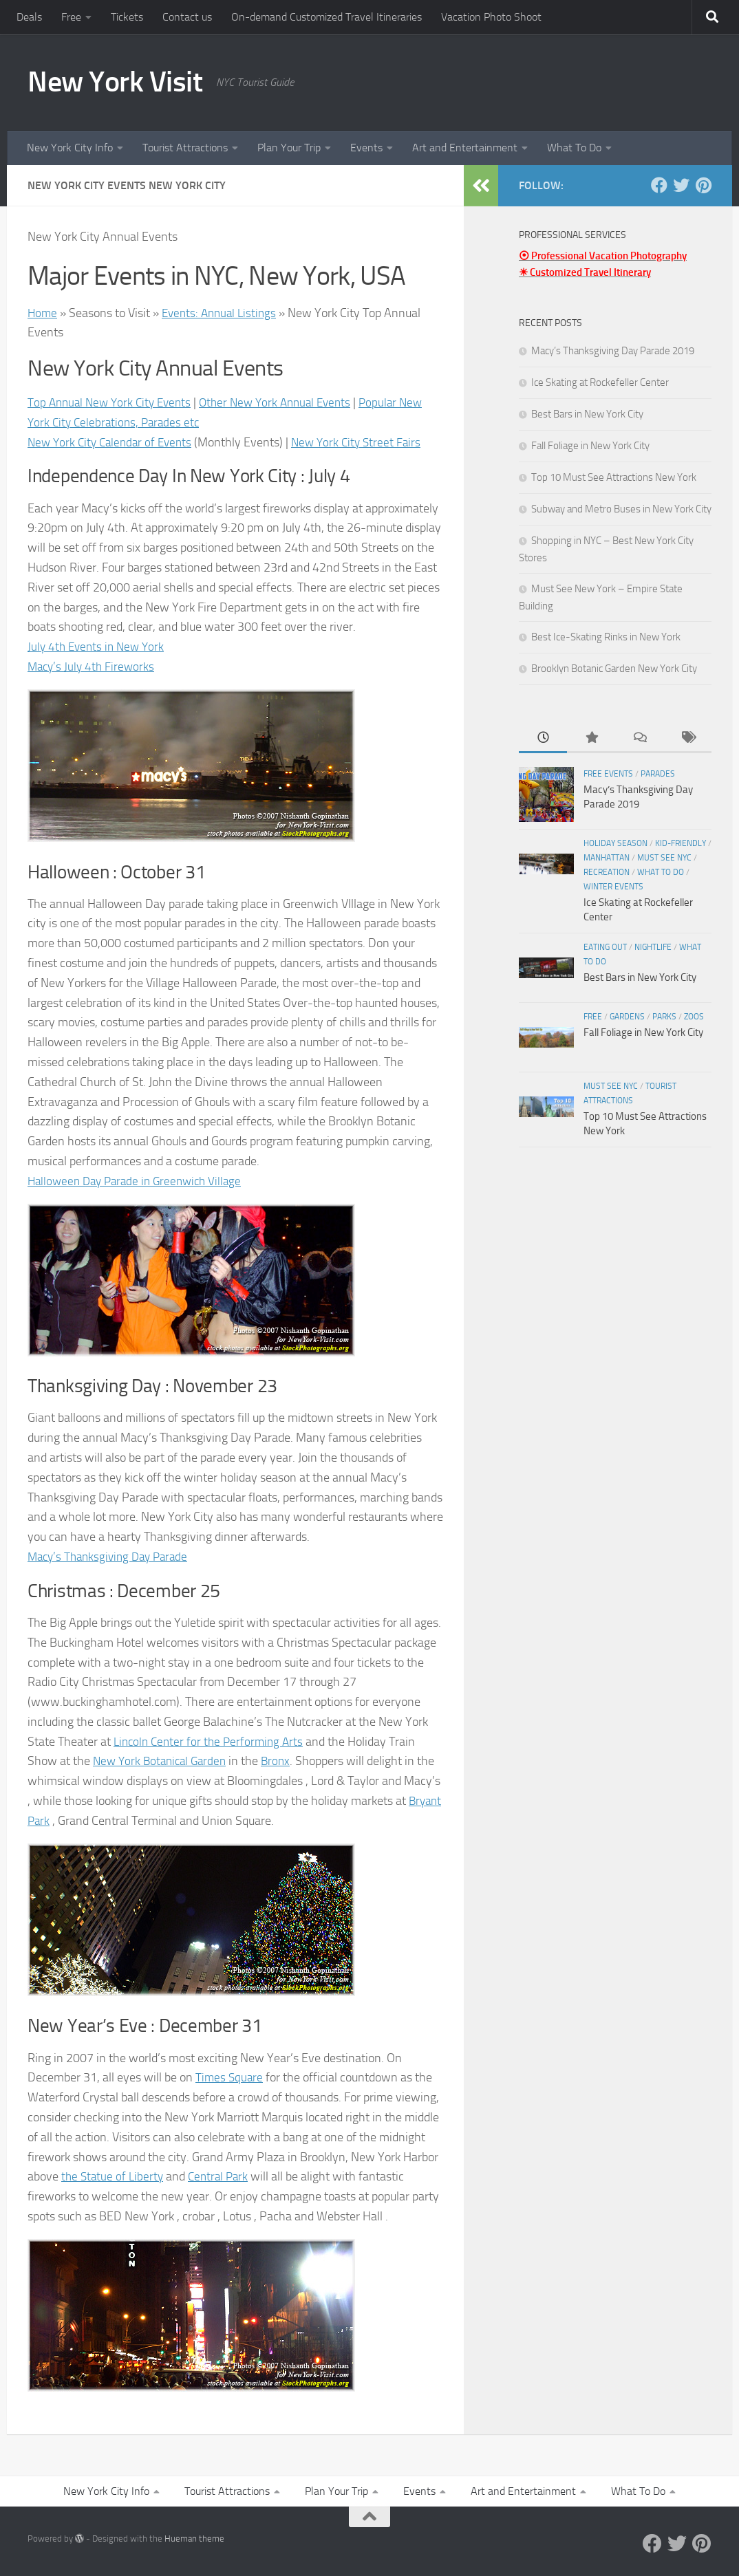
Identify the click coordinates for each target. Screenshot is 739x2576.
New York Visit (115, 82)
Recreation (606, 872)
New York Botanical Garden (163, 1760)
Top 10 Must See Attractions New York (613, 477)
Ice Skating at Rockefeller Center (600, 382)
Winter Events (613, 886)
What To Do (574, 147)
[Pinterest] (703, 185)
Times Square (230, 2077)
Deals (29, 16)
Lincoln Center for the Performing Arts (212, 1741)
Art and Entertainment (464, 147)
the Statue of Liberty (114, 2176)
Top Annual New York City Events (113, 402)
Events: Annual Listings (223, 313)
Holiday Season (615, 843)
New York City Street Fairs (366, 442)
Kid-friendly (680, 843)
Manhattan (606, 858)
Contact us (187, 16)
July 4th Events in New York (99, 646)
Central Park (223, 2176)
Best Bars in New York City (587, 414)
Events (366, 147)
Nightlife (653, 947)
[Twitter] (681, 185)
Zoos (694, 1016)
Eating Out (605, 947)
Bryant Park (58, 1820)
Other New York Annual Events (287, 402)
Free (71, 16)
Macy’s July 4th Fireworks (93, 666)
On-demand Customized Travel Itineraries (326, 16)
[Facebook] (659, 185)
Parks (664, 1016)
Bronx (283, 1760)
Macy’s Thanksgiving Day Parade (112, 1556)
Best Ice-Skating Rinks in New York (606, 637)
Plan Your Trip (289, 147)
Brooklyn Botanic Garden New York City (614, 668)
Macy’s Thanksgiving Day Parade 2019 (612, 351)
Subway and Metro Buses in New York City (621, 509)
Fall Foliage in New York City (590, 446)
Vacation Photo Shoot (491, 16)
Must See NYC (664, 858)
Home (43, 313)
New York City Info (70, 147)
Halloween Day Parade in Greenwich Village (140, 1181)
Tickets (127, 16)
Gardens (627, 1016)
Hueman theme (194, 2538)
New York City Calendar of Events (114, 442)
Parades (658, 774)
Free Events (608, 774)
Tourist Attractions (185, 147)
